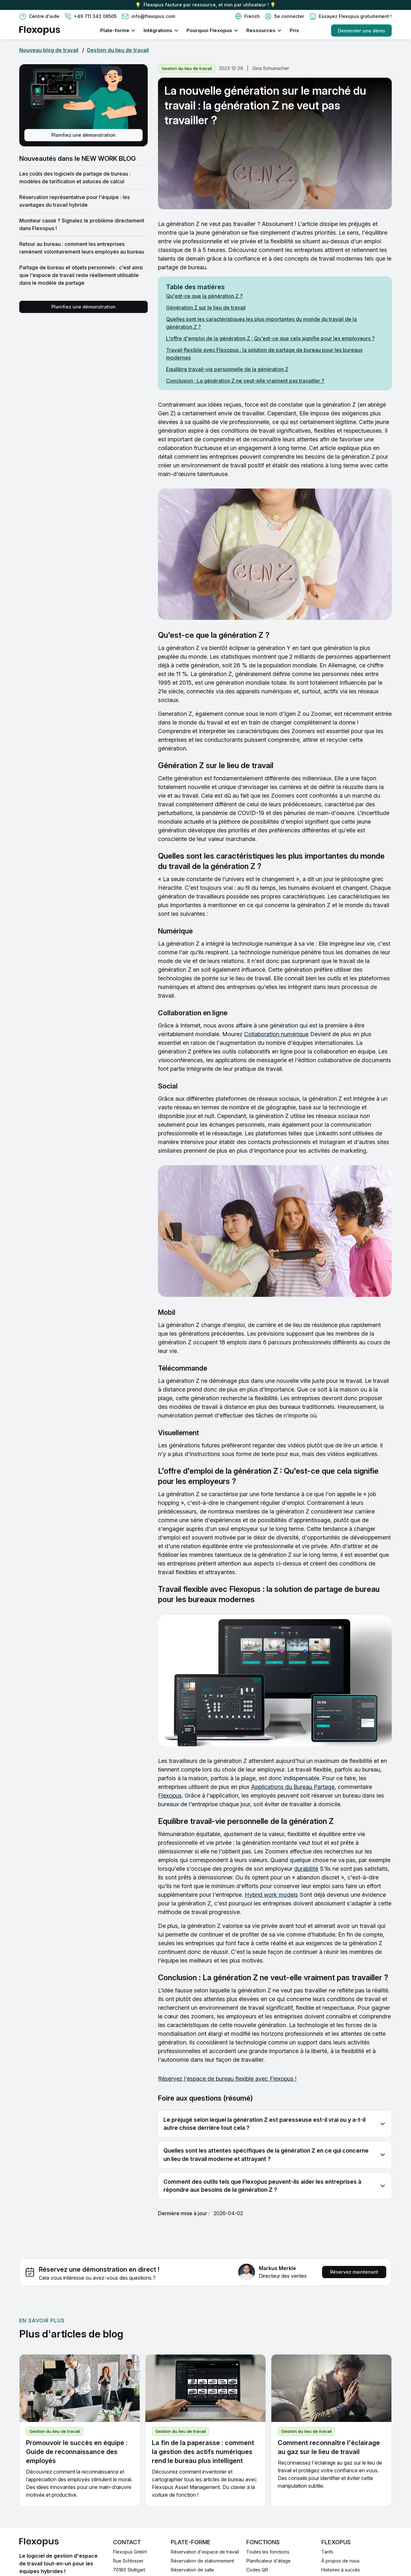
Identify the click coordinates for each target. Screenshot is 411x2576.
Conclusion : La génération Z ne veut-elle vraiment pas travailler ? (245, 380)
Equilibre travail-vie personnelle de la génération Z (227, 369)
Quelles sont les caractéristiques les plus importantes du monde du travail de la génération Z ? (261, 323)
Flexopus (170, 1795)
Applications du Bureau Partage (293, 1786)
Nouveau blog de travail (48, 50)
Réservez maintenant (354, 2272)
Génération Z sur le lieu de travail (206, 307)
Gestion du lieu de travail (118, 50)
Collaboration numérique (276, 1034)
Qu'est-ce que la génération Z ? (204, 296)
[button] (247, 16)
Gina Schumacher (270, 68)
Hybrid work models (271, 1894)
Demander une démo (361, 30)
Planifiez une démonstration (83, 135)
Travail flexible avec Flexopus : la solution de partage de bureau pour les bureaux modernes (264, 354)
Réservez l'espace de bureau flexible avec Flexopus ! (227, 2078)
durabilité (306, 1868)
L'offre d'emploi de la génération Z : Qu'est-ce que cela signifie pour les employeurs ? (270, 338)
